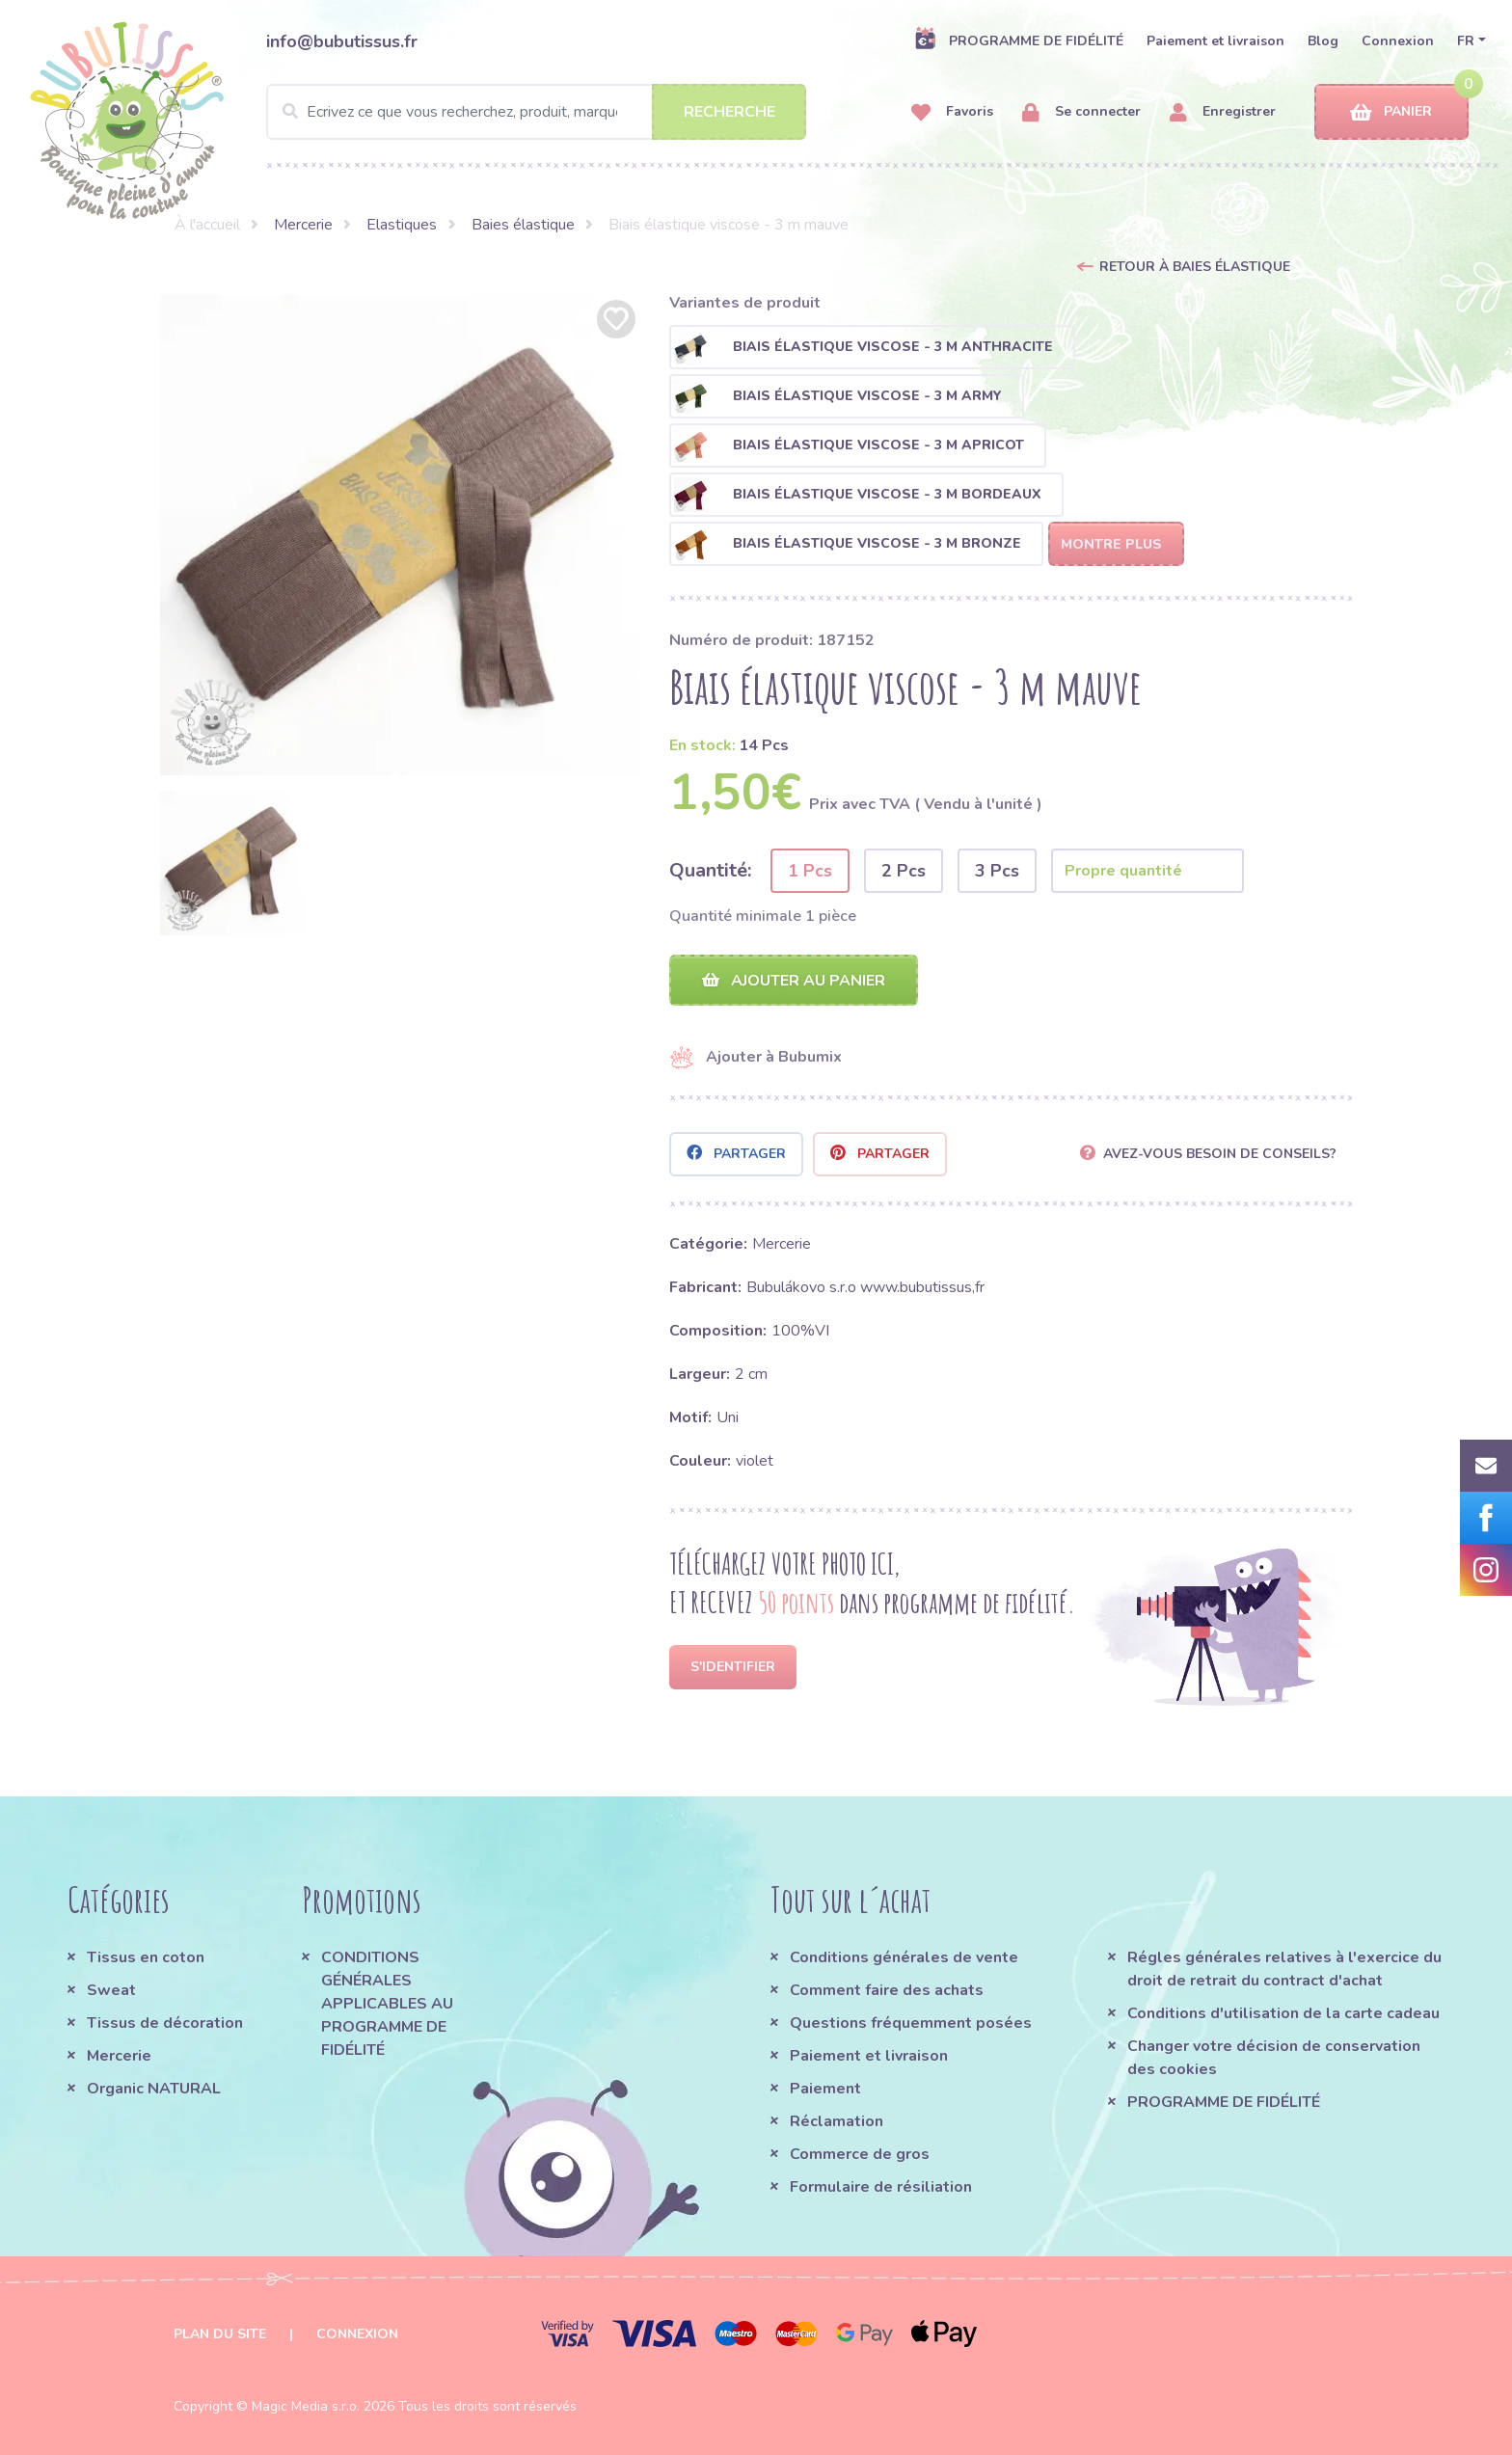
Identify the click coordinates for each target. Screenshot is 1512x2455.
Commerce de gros (860, 2154)
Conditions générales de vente (904, 1957)
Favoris (952, 112)
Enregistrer (1223, 112)
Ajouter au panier (793, 980)
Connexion (1398, 41)
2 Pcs (903, 870)
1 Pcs (810, 870)
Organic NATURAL (154, 2088)
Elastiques (401, 224)
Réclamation (836, 2121)
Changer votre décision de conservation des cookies (1273, 2058)
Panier (1391, 112)
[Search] (536, 112)
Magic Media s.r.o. (306, 2406)
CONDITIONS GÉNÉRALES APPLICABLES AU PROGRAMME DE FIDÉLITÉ (387, 2004)
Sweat (111, 1990)
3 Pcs (997, 870)
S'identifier (732, 1667)
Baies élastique (523, 224)
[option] (400, 535)
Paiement (825, 2088)
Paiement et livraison (1215, 41)
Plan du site (220, 2334)
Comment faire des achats (887, 1990)
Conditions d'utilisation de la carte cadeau (1283, 2013)
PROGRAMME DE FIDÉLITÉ (1018, 40)
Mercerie (303, 224)
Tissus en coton (145, 1957)
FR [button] (1465, 41)
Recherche (729, 111)
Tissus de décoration (165, 2023)
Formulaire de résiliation (881, 2187)
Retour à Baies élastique (1194, 266)
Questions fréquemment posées (911, 2023)
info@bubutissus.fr (342, 41)
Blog (1323, 41)
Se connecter (1081, 112)
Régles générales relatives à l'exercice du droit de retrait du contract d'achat (1284, 1969)
